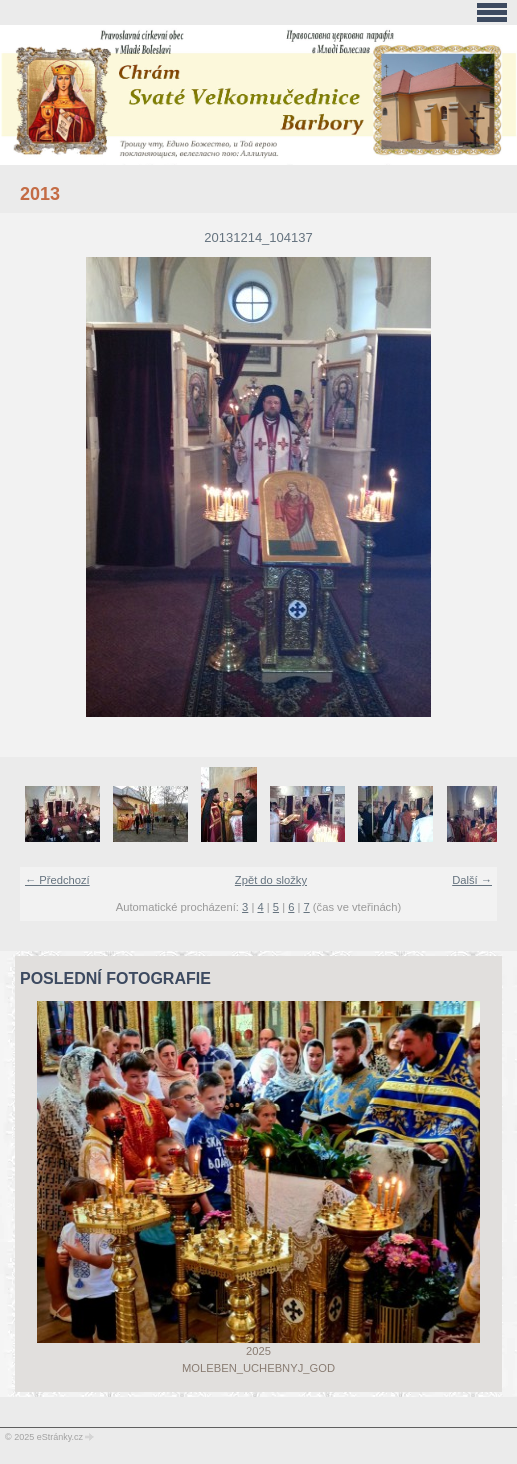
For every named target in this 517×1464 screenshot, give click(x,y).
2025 (258, 1351)
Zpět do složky (271, 880)
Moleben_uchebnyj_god (258, 1368)
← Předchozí (57, 880)
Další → (472, 880)
